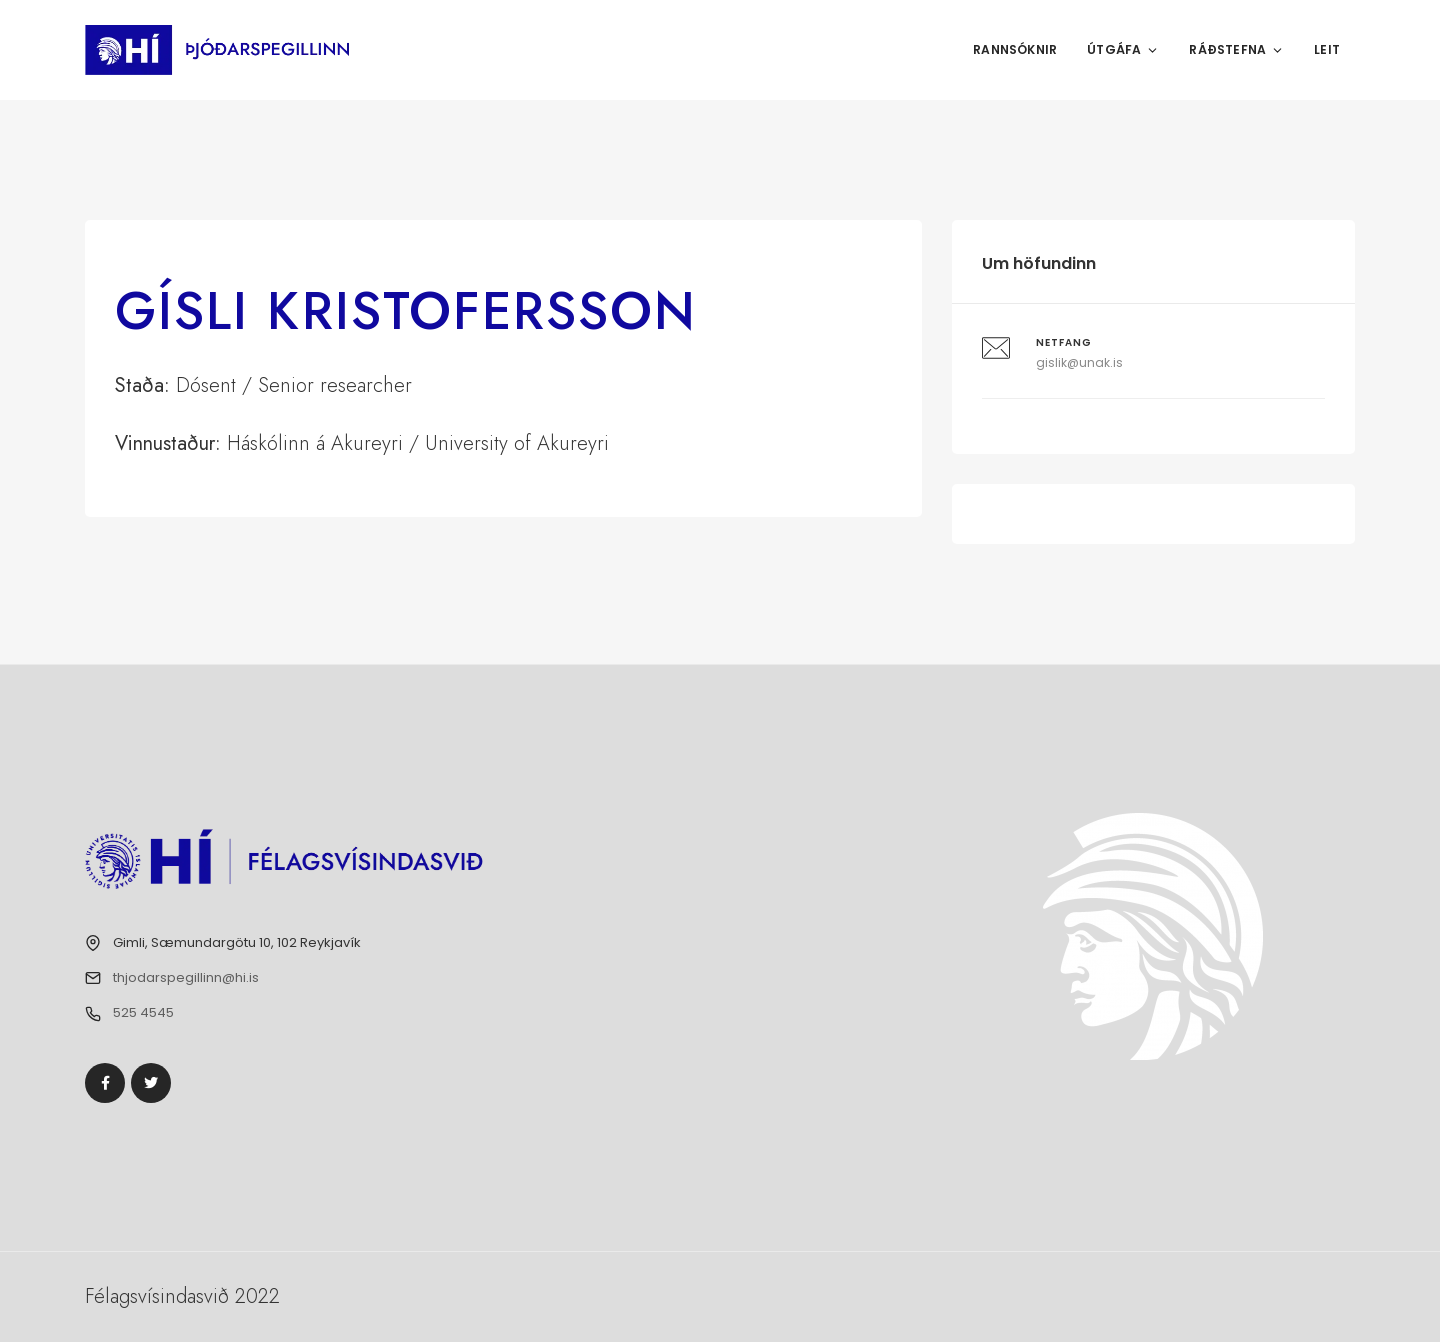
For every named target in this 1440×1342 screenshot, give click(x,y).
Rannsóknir (1015, 49)
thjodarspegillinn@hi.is (186, 977)
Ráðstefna (1236, 49)
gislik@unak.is (1079, 362)
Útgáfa (1123, 49)
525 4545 (143, 1012)
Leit (1327, 49)
